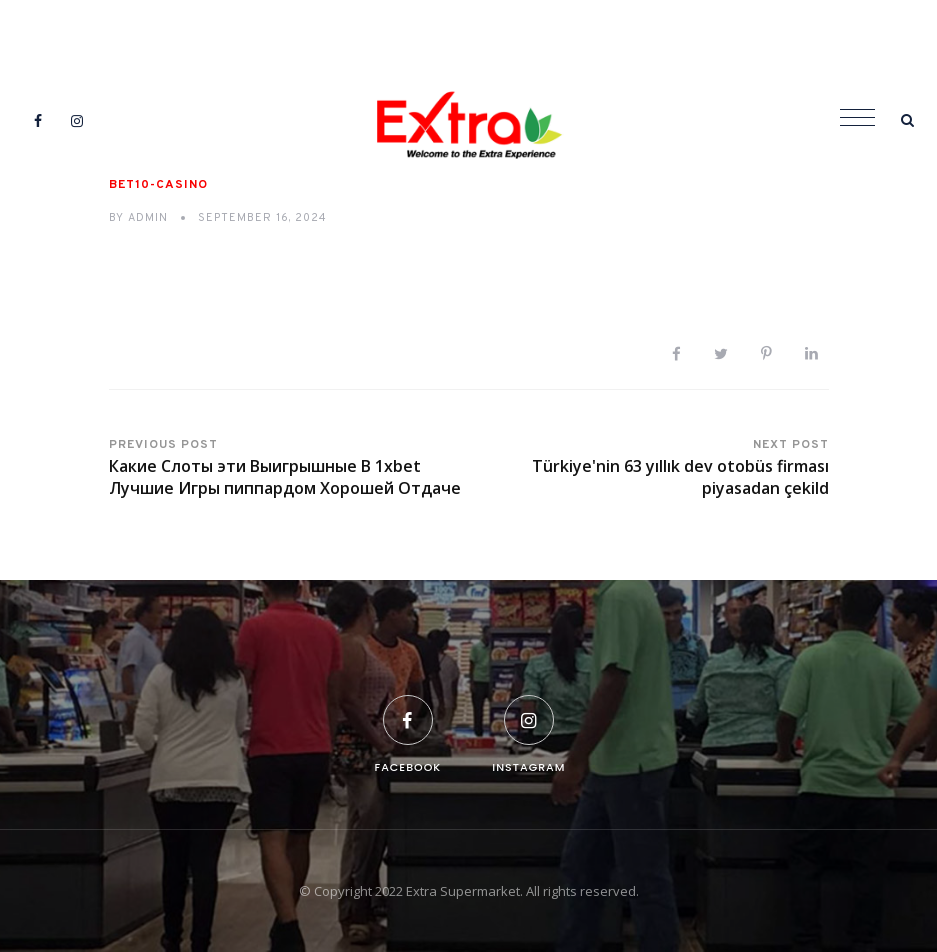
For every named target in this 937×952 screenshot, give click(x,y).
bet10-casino (158, 185)
